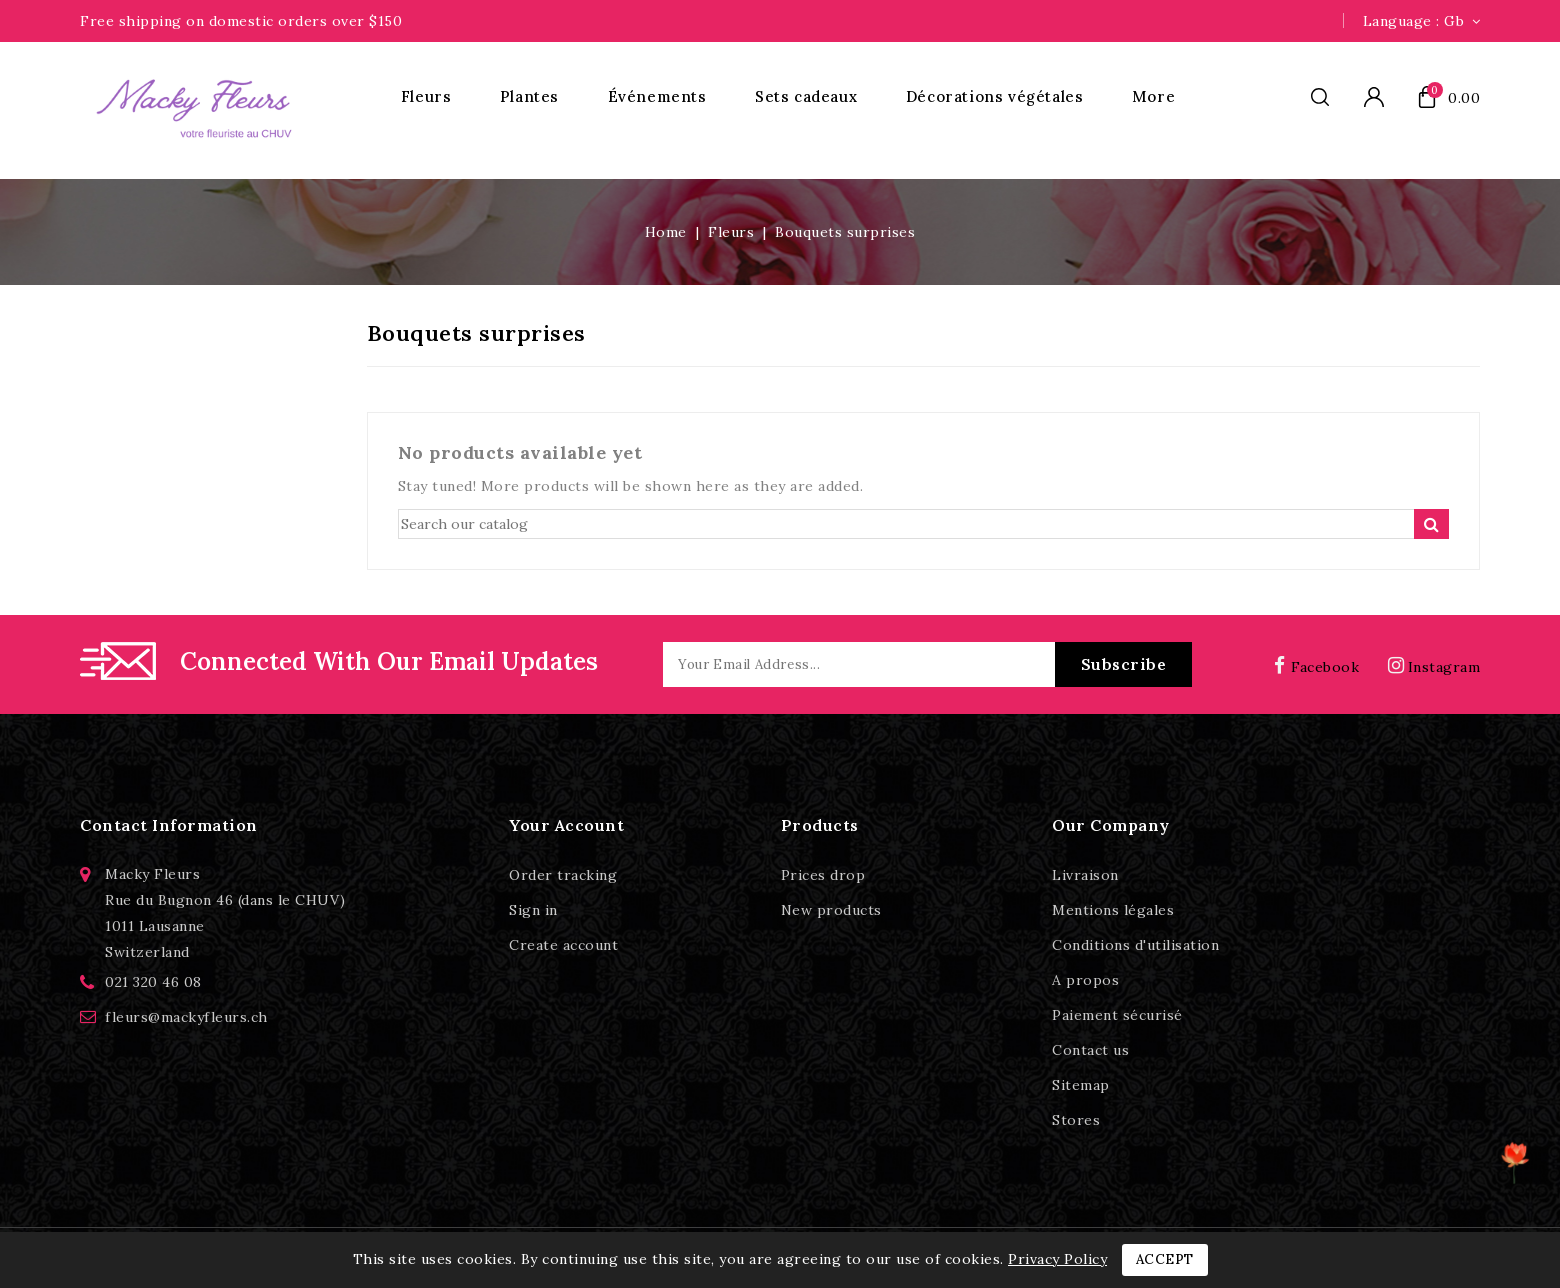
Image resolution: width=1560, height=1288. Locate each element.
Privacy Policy (1057, 1259)
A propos (1085, 980)
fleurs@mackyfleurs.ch (186, 1017)
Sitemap (1081, 1085)
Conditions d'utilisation (1135, 945)
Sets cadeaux (806, 96)
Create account (563, 945)
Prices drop (823, 875)
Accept (1165, 1259)
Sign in (533, 910)
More (1153, 96)
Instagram (1444, 667)
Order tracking (563, 875)
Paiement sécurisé (1117, 1015)
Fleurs (426, 96)
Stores (1076, 1120)
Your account (566, 825)
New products (831, 910)
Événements (657, 96)
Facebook (1321, 667)
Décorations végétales (995, 96)
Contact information (169, 825)
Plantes (529, 96)
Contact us (1090, 1050)
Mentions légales (1113, 910)
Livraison (1085, 875)
